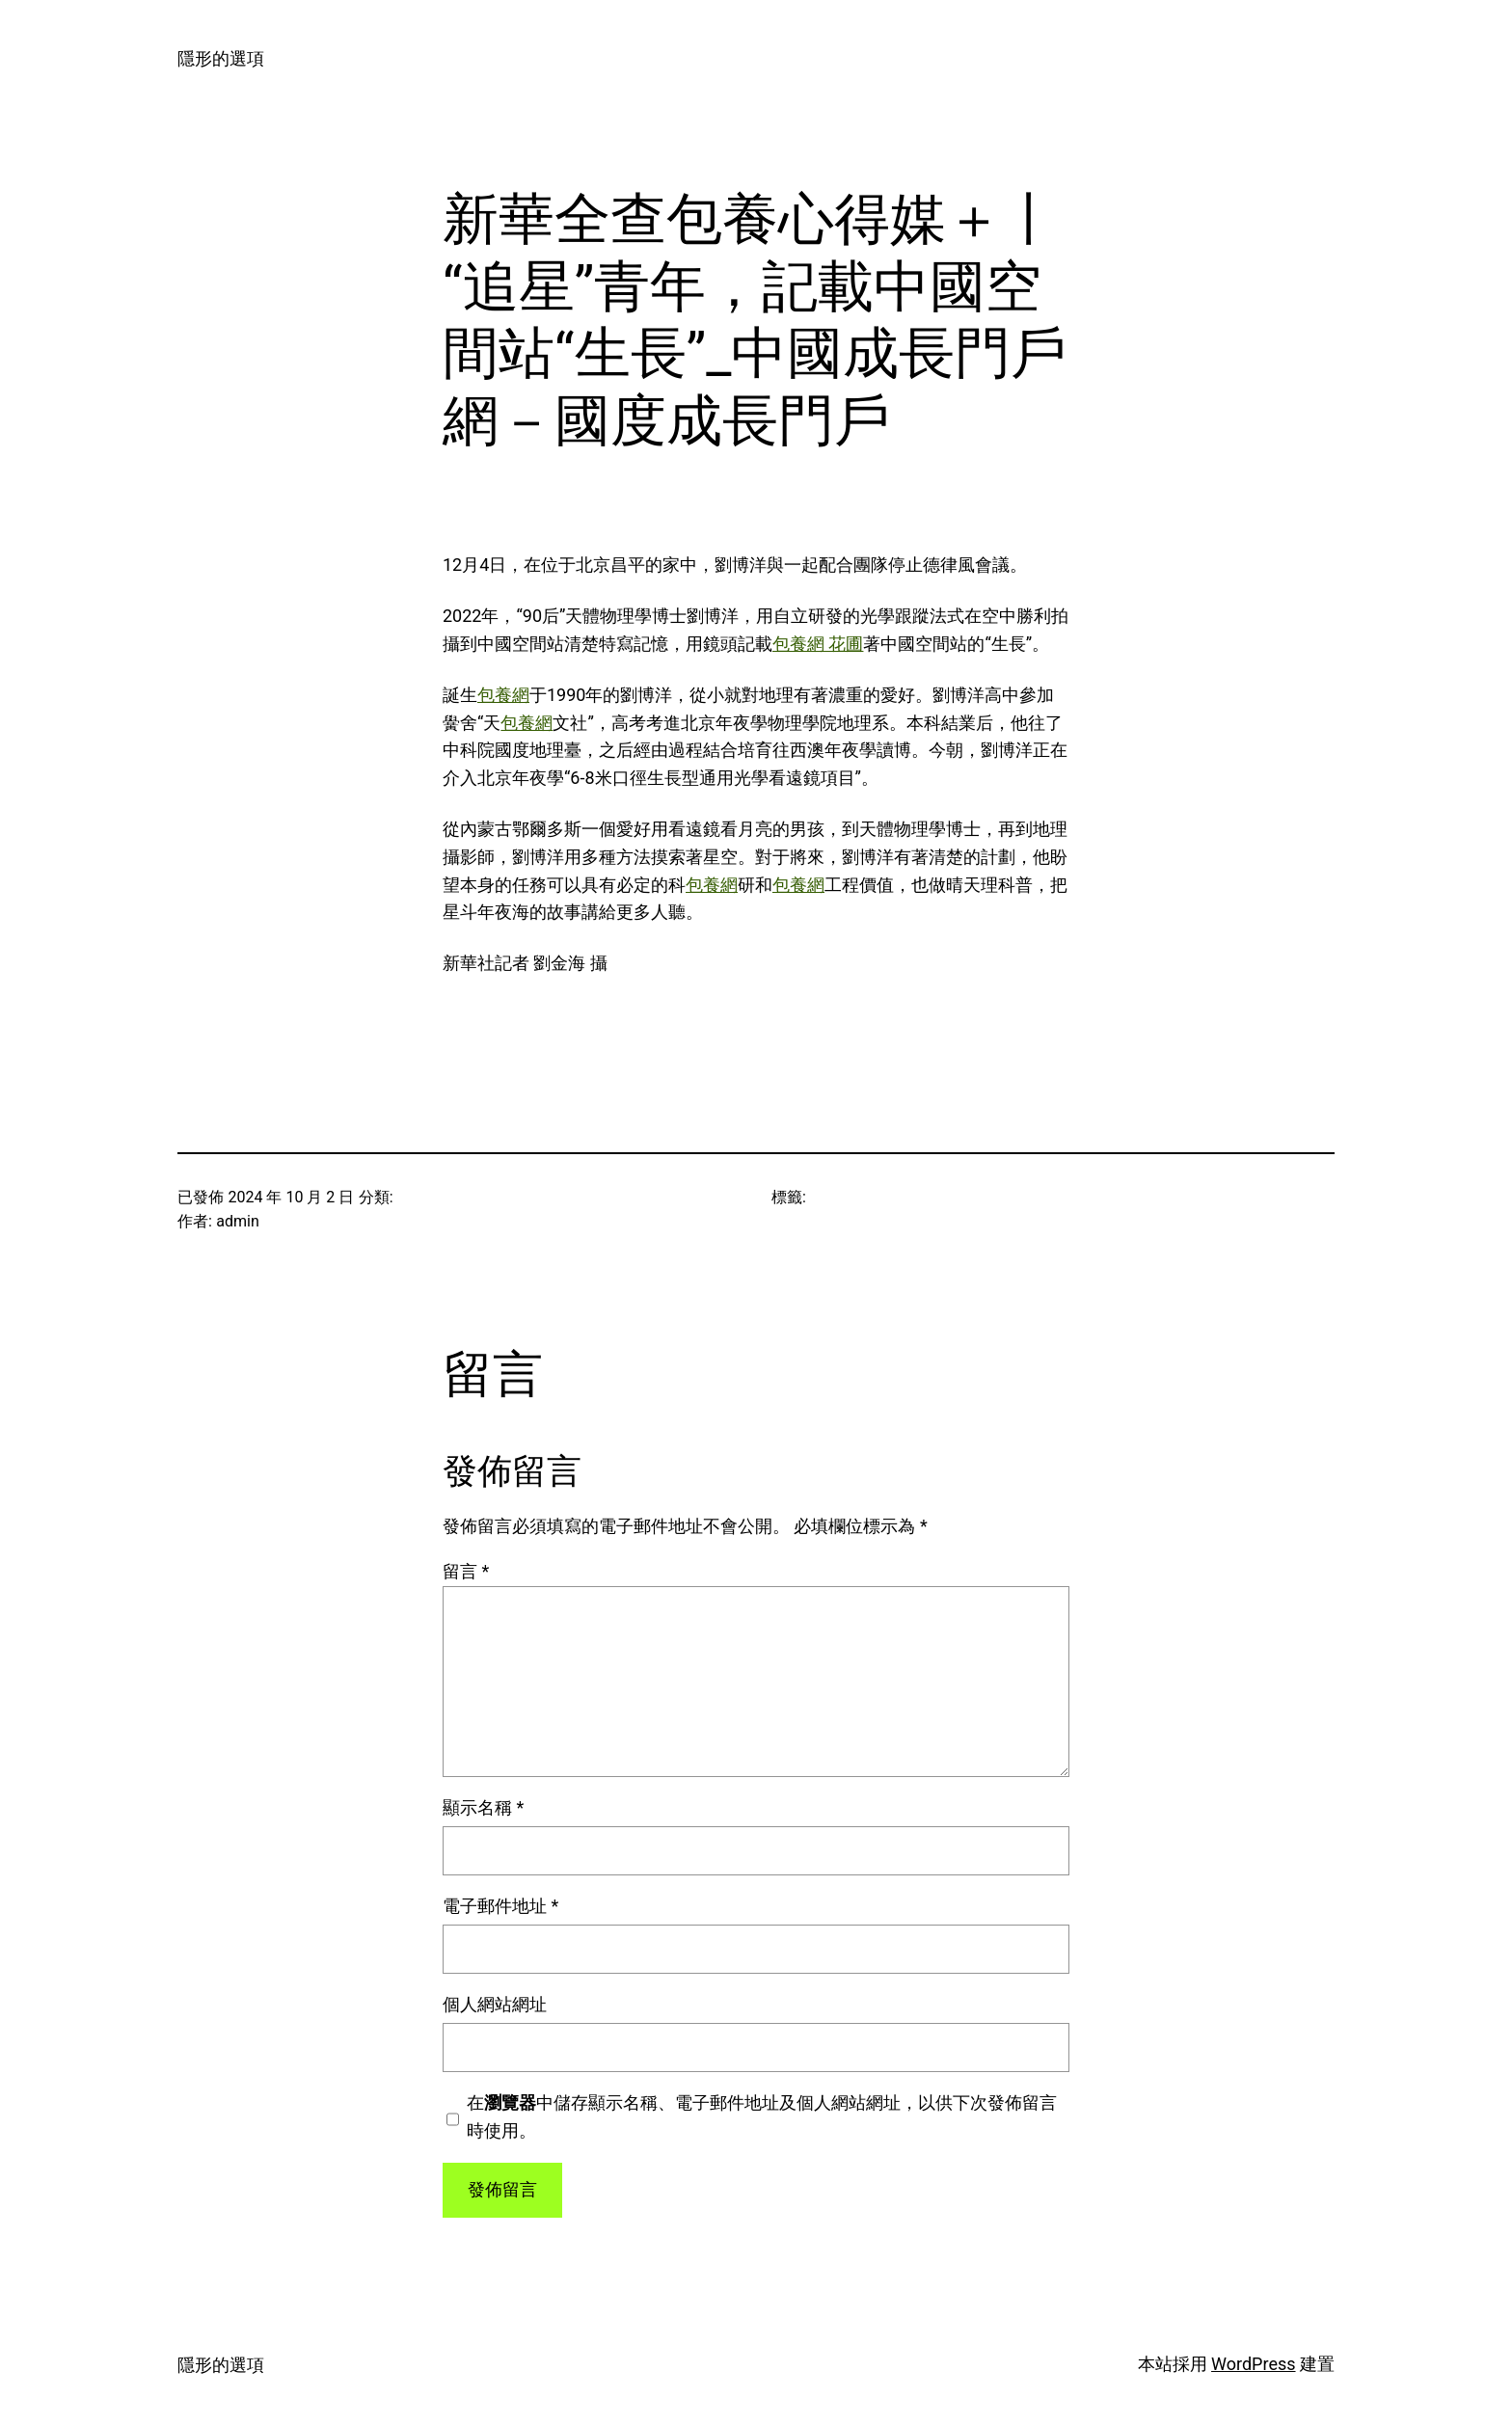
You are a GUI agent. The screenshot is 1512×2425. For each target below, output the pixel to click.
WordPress (1253, 2364)
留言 (466, 1571)
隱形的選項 (220, 58)
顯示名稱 (483, 1807)
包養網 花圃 (817, 643)
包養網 (503, 695)
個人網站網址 (495, 2004)
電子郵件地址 (500, 1906)
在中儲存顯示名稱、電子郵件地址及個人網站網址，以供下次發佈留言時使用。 (762, 2116)
